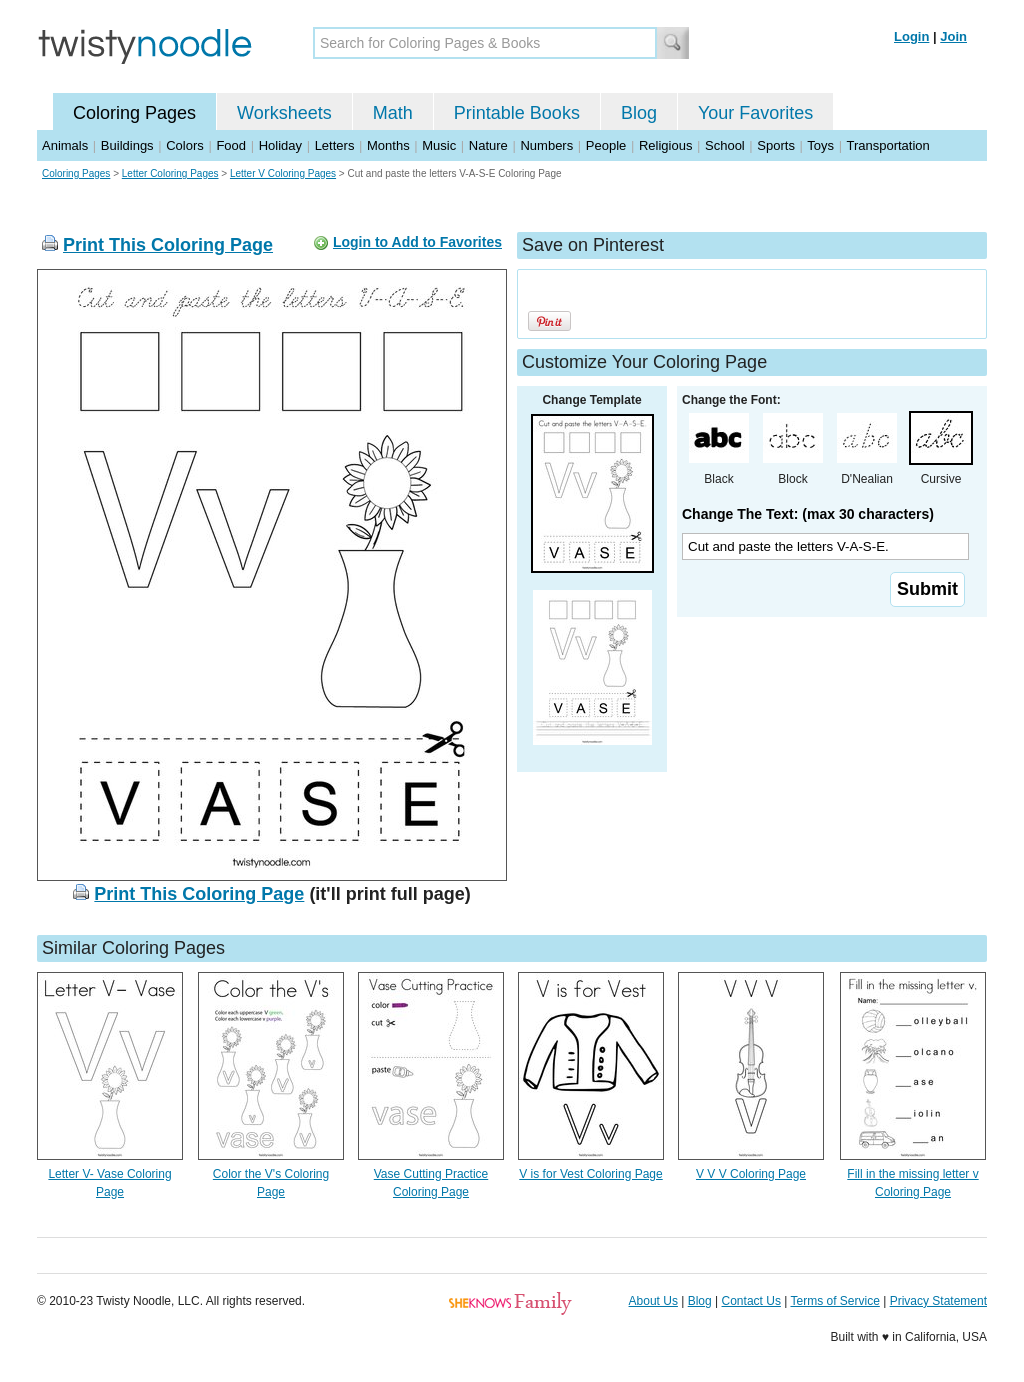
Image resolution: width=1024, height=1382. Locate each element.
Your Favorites (755, 113)
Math (393, 113)
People (606, 145)
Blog (639, 113)
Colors (185, 145)
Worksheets (284, 113)
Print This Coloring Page (168, 245)
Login (911, 36)
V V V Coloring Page (751, 1174)
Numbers (546, 145)
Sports (776, 145)
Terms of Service (834, 1301)
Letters (335, 145)
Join (953, 36)
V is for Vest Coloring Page (590, 1174)
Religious (665, 145)
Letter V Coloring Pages (283, 173)
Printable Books (517, 113)
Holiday (280, 145)
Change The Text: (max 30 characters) (808, 514)
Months (388, 145)
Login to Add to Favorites (417, 242)
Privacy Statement (938, 1301)
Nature (488, 145)
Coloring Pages (134, 113)
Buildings (127, 145)
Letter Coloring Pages (170, 173)
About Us (653, 1301)
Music (439, 145)
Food (231, 145)
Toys (820, 145)
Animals (65, 145)
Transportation (887, 145)
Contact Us (751, 1301)
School (725, 145)
